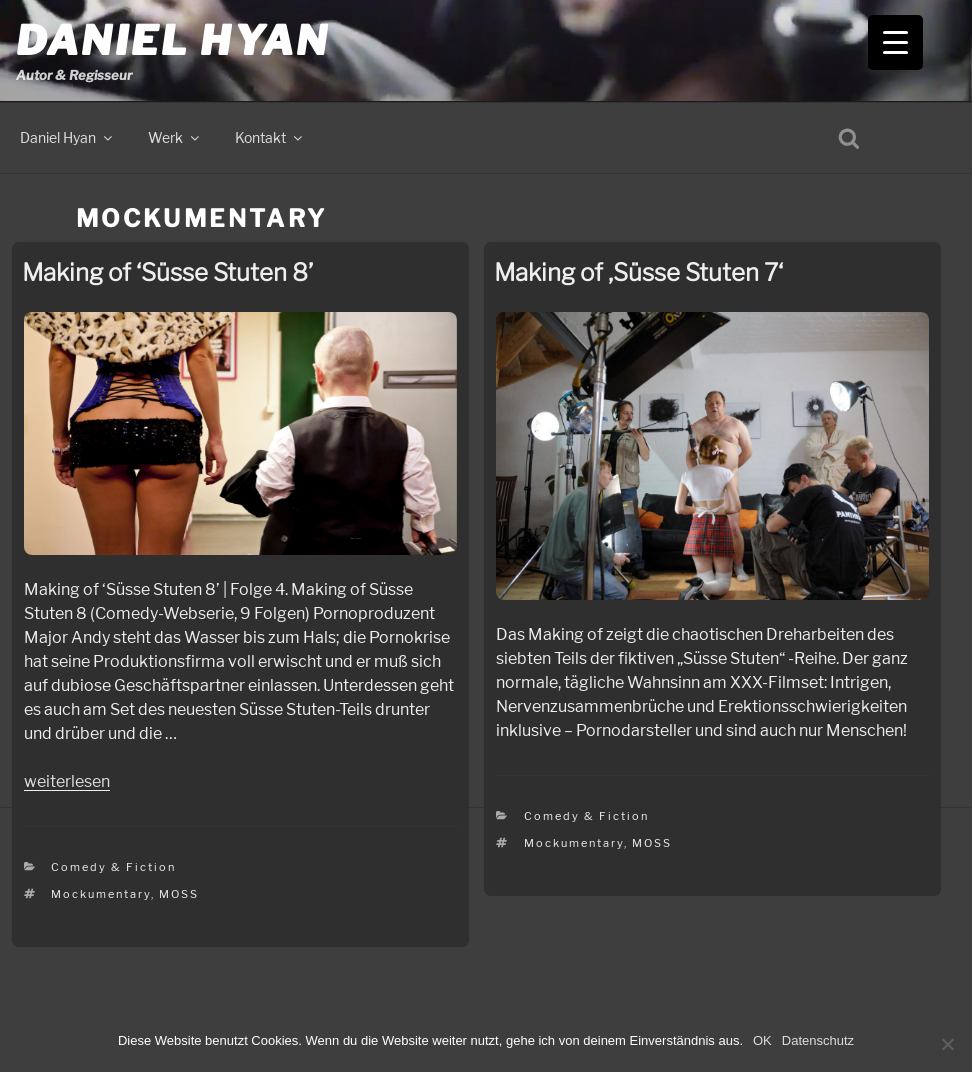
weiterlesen (67, 781)
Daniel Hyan (172, 40)
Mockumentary (101, 894)
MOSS (179, 894)
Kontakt (270, 137)
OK (762, 1040)
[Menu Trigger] (895, 42)
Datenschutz (818, 1040)
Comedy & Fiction (113, 867)
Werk (175, 137)
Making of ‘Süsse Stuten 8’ (167, 272)
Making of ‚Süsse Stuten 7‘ (638, 272)
